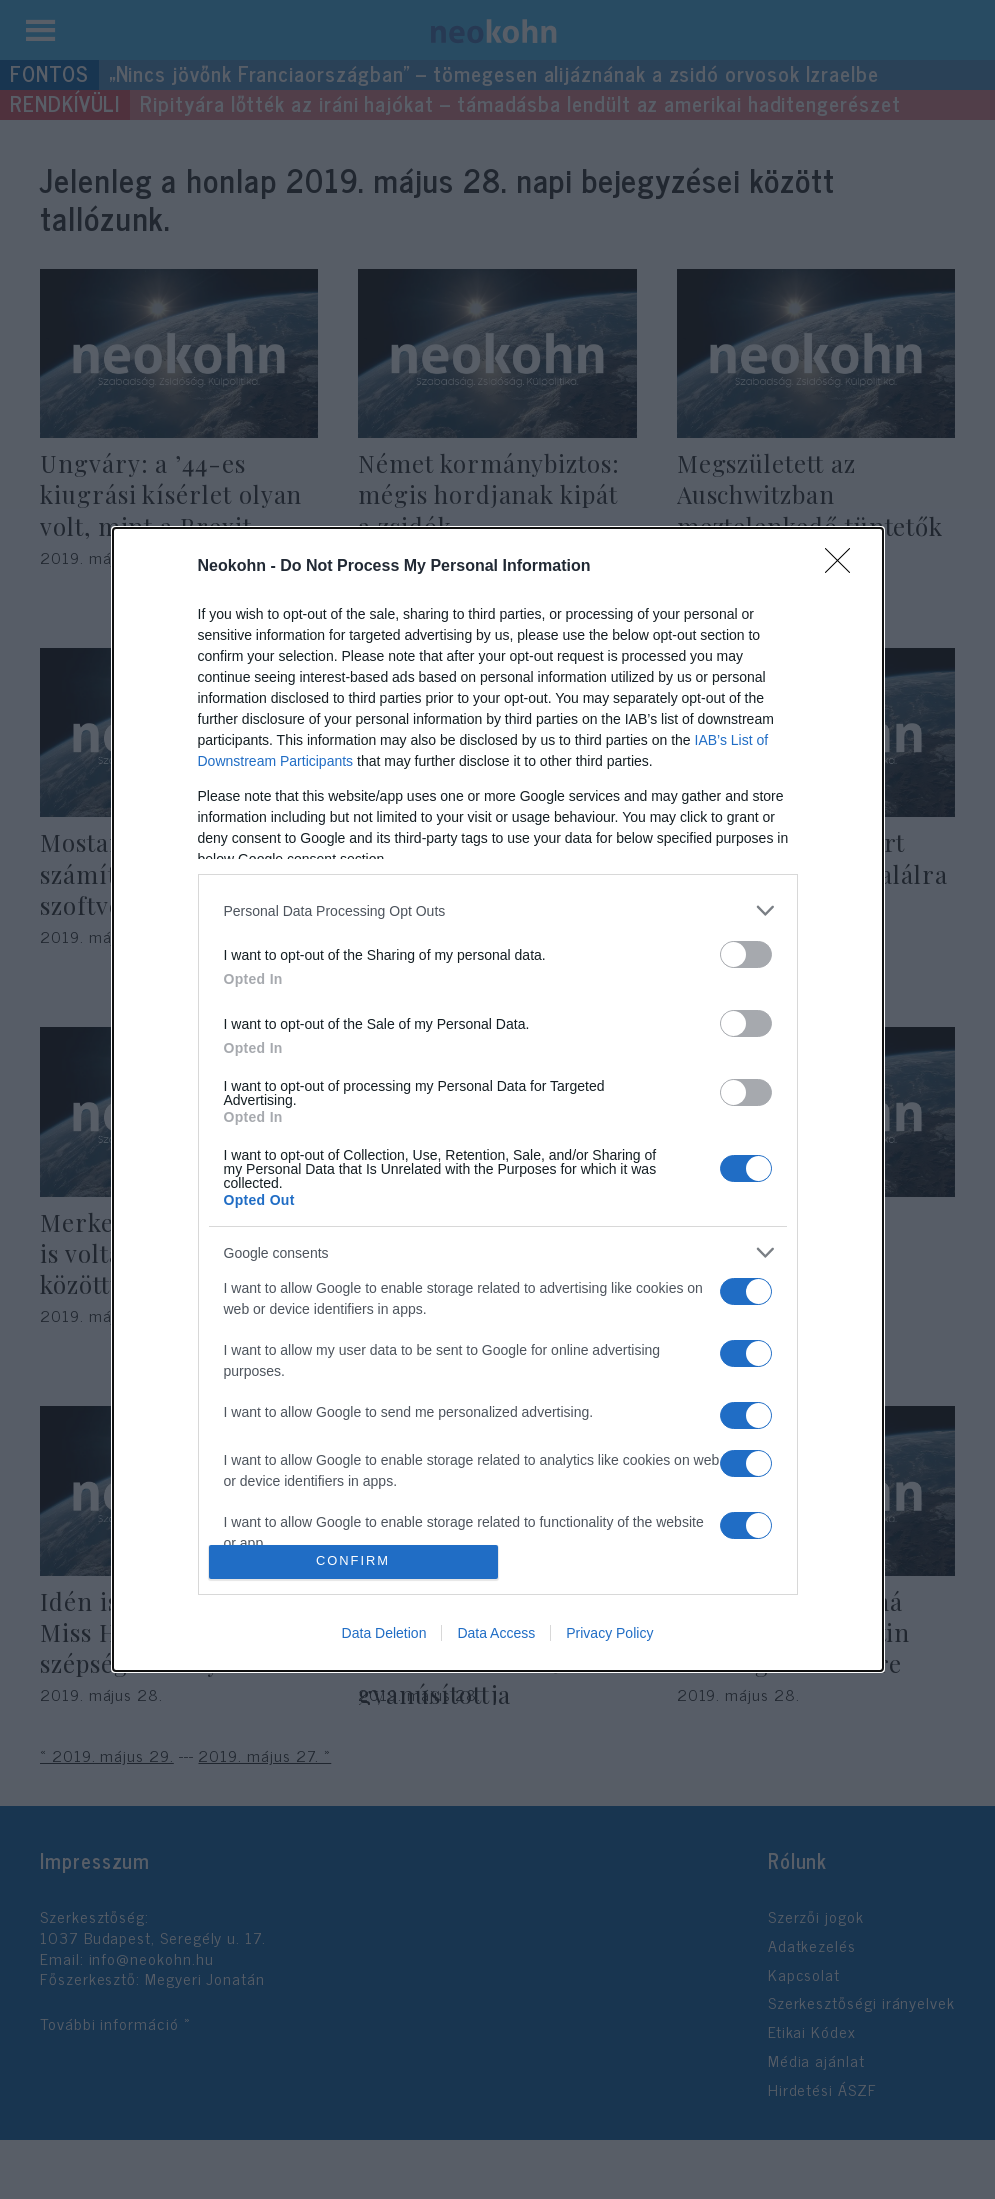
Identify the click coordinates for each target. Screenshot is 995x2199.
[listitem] (498, 910)
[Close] (844, 567)
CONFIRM (353, 1561)
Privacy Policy (609, 1633)
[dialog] (498, 1099)
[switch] (746, 954)
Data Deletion (384, 1633)
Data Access (496, 1633)
